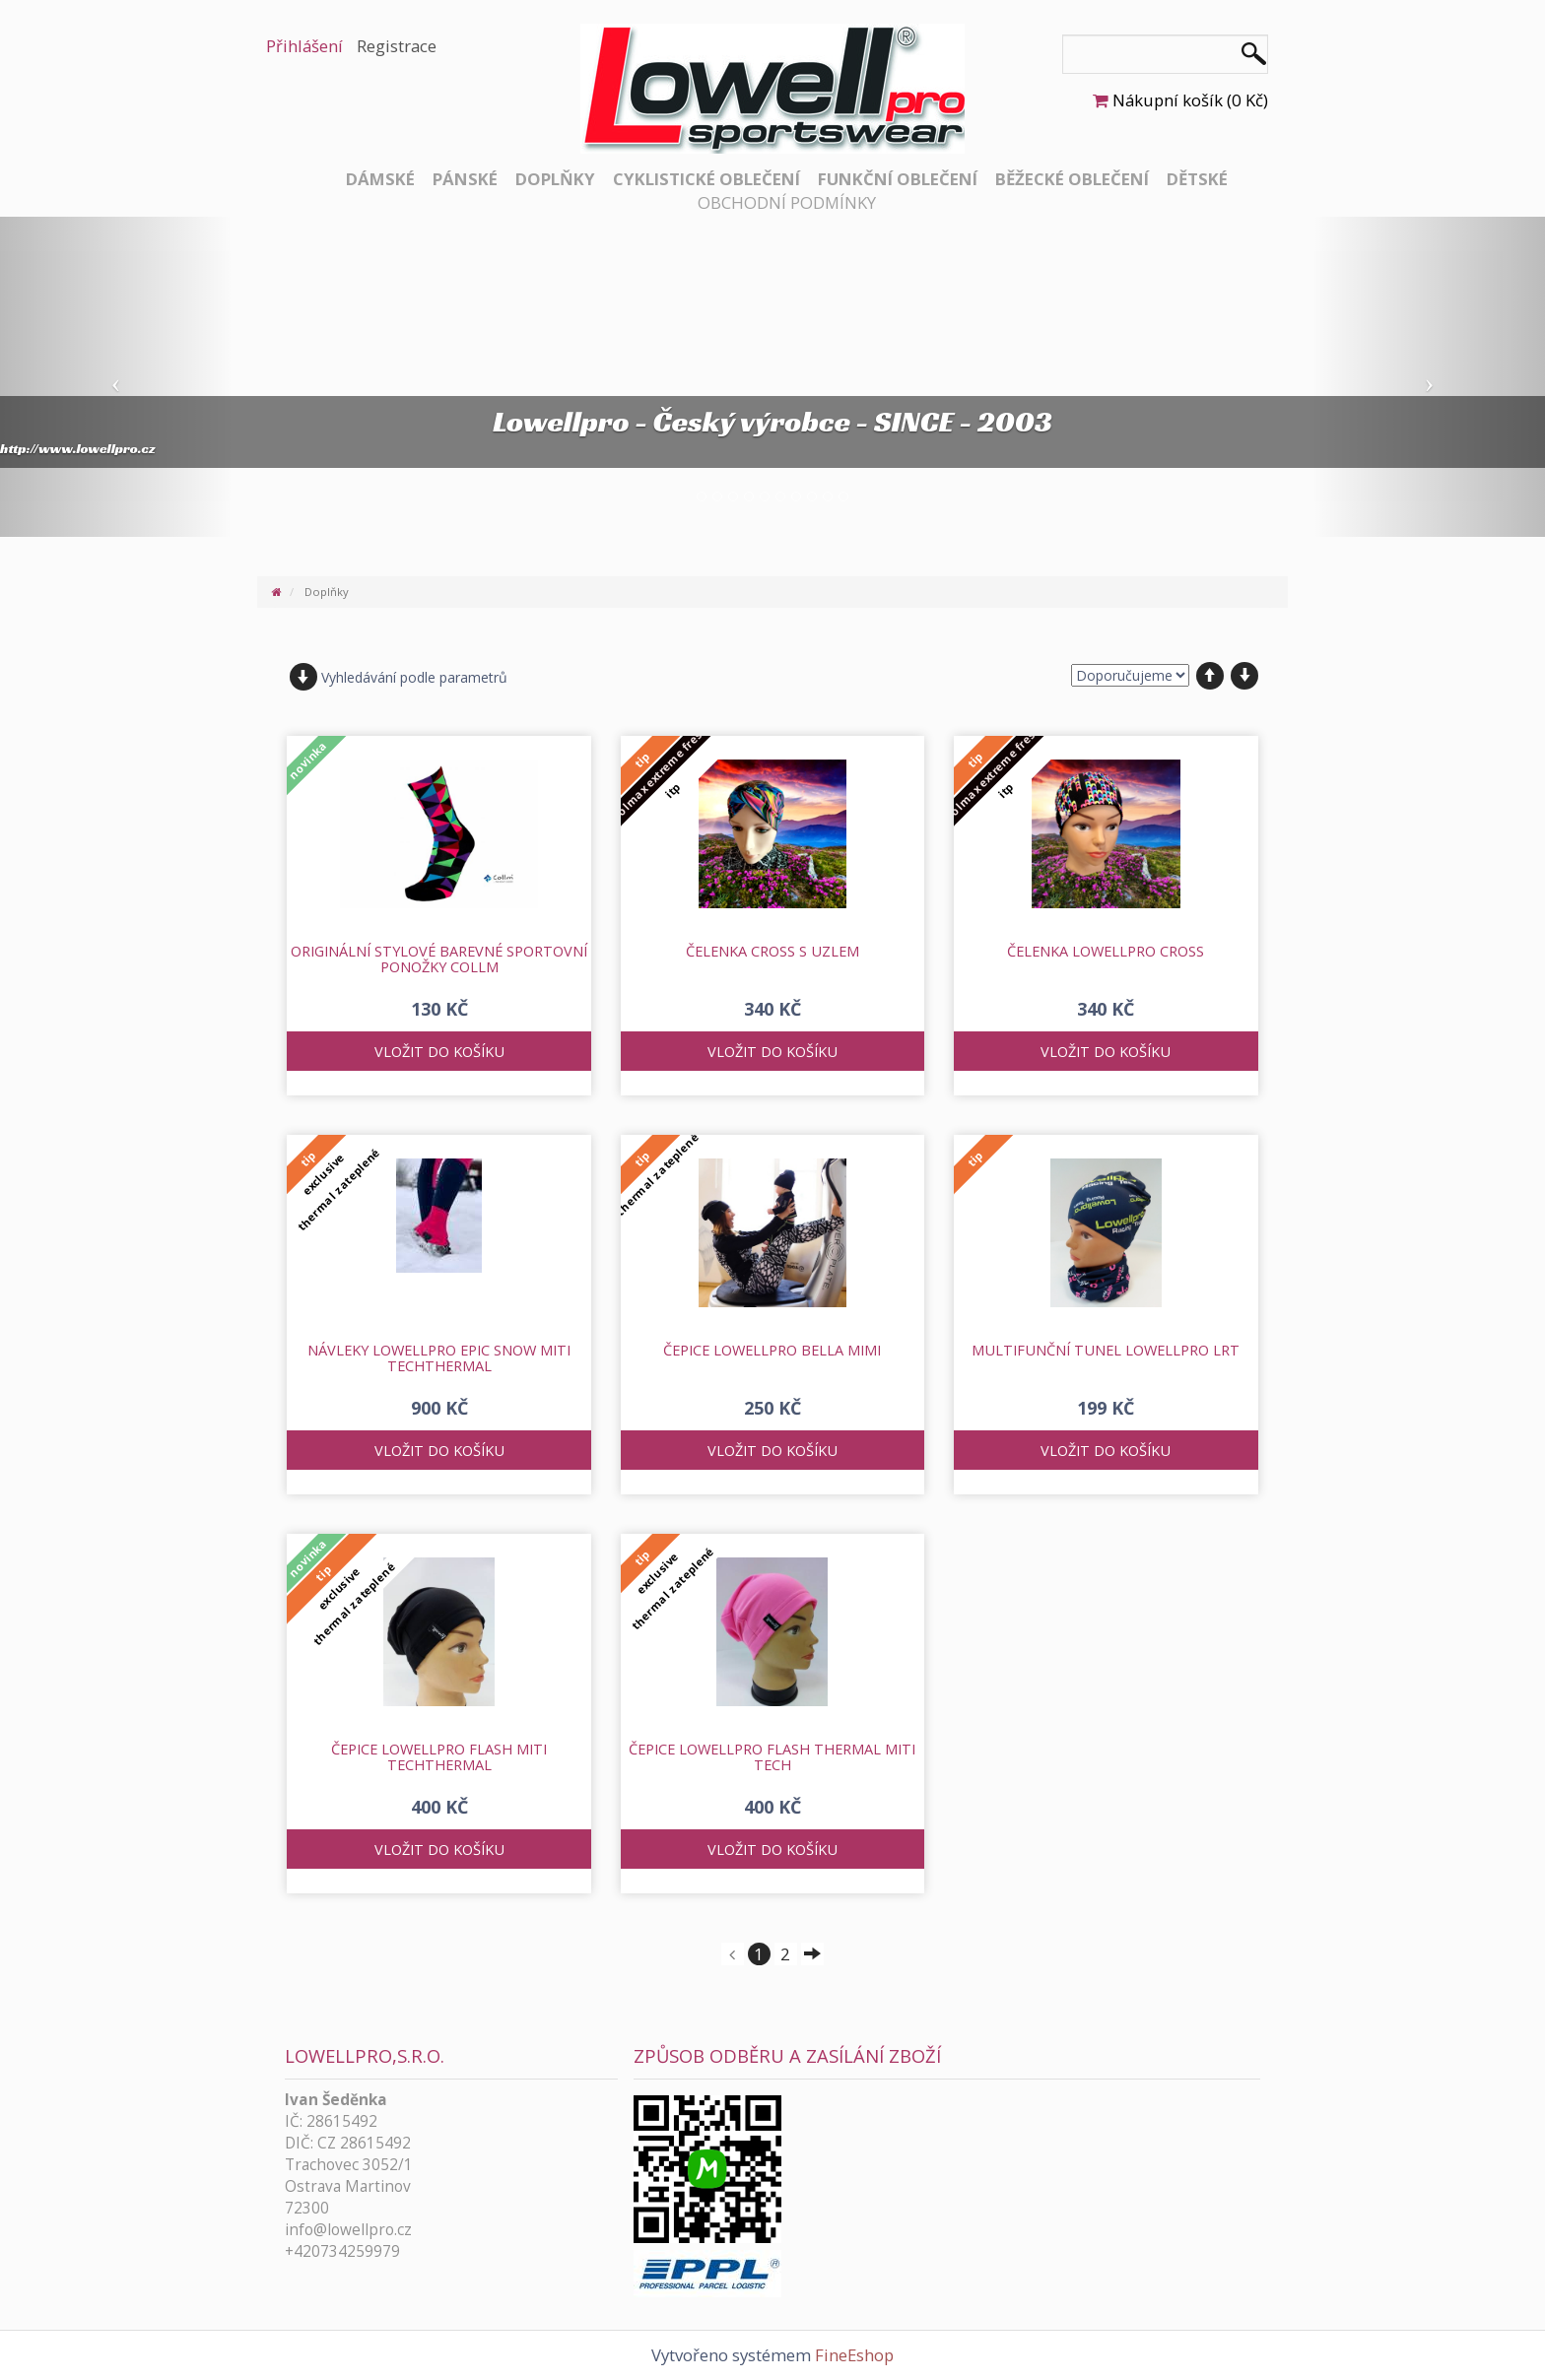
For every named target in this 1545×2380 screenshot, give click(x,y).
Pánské (465, 178)
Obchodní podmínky (787, 202)
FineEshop (854, 2355)
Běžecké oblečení (1072, 178)
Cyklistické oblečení (706, 178)
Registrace (397, 45)
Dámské (380, 178)
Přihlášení (304, 45)
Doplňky (555, 178)
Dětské (1197, 178)
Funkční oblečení (897, 178)
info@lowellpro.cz (348, 2229)
